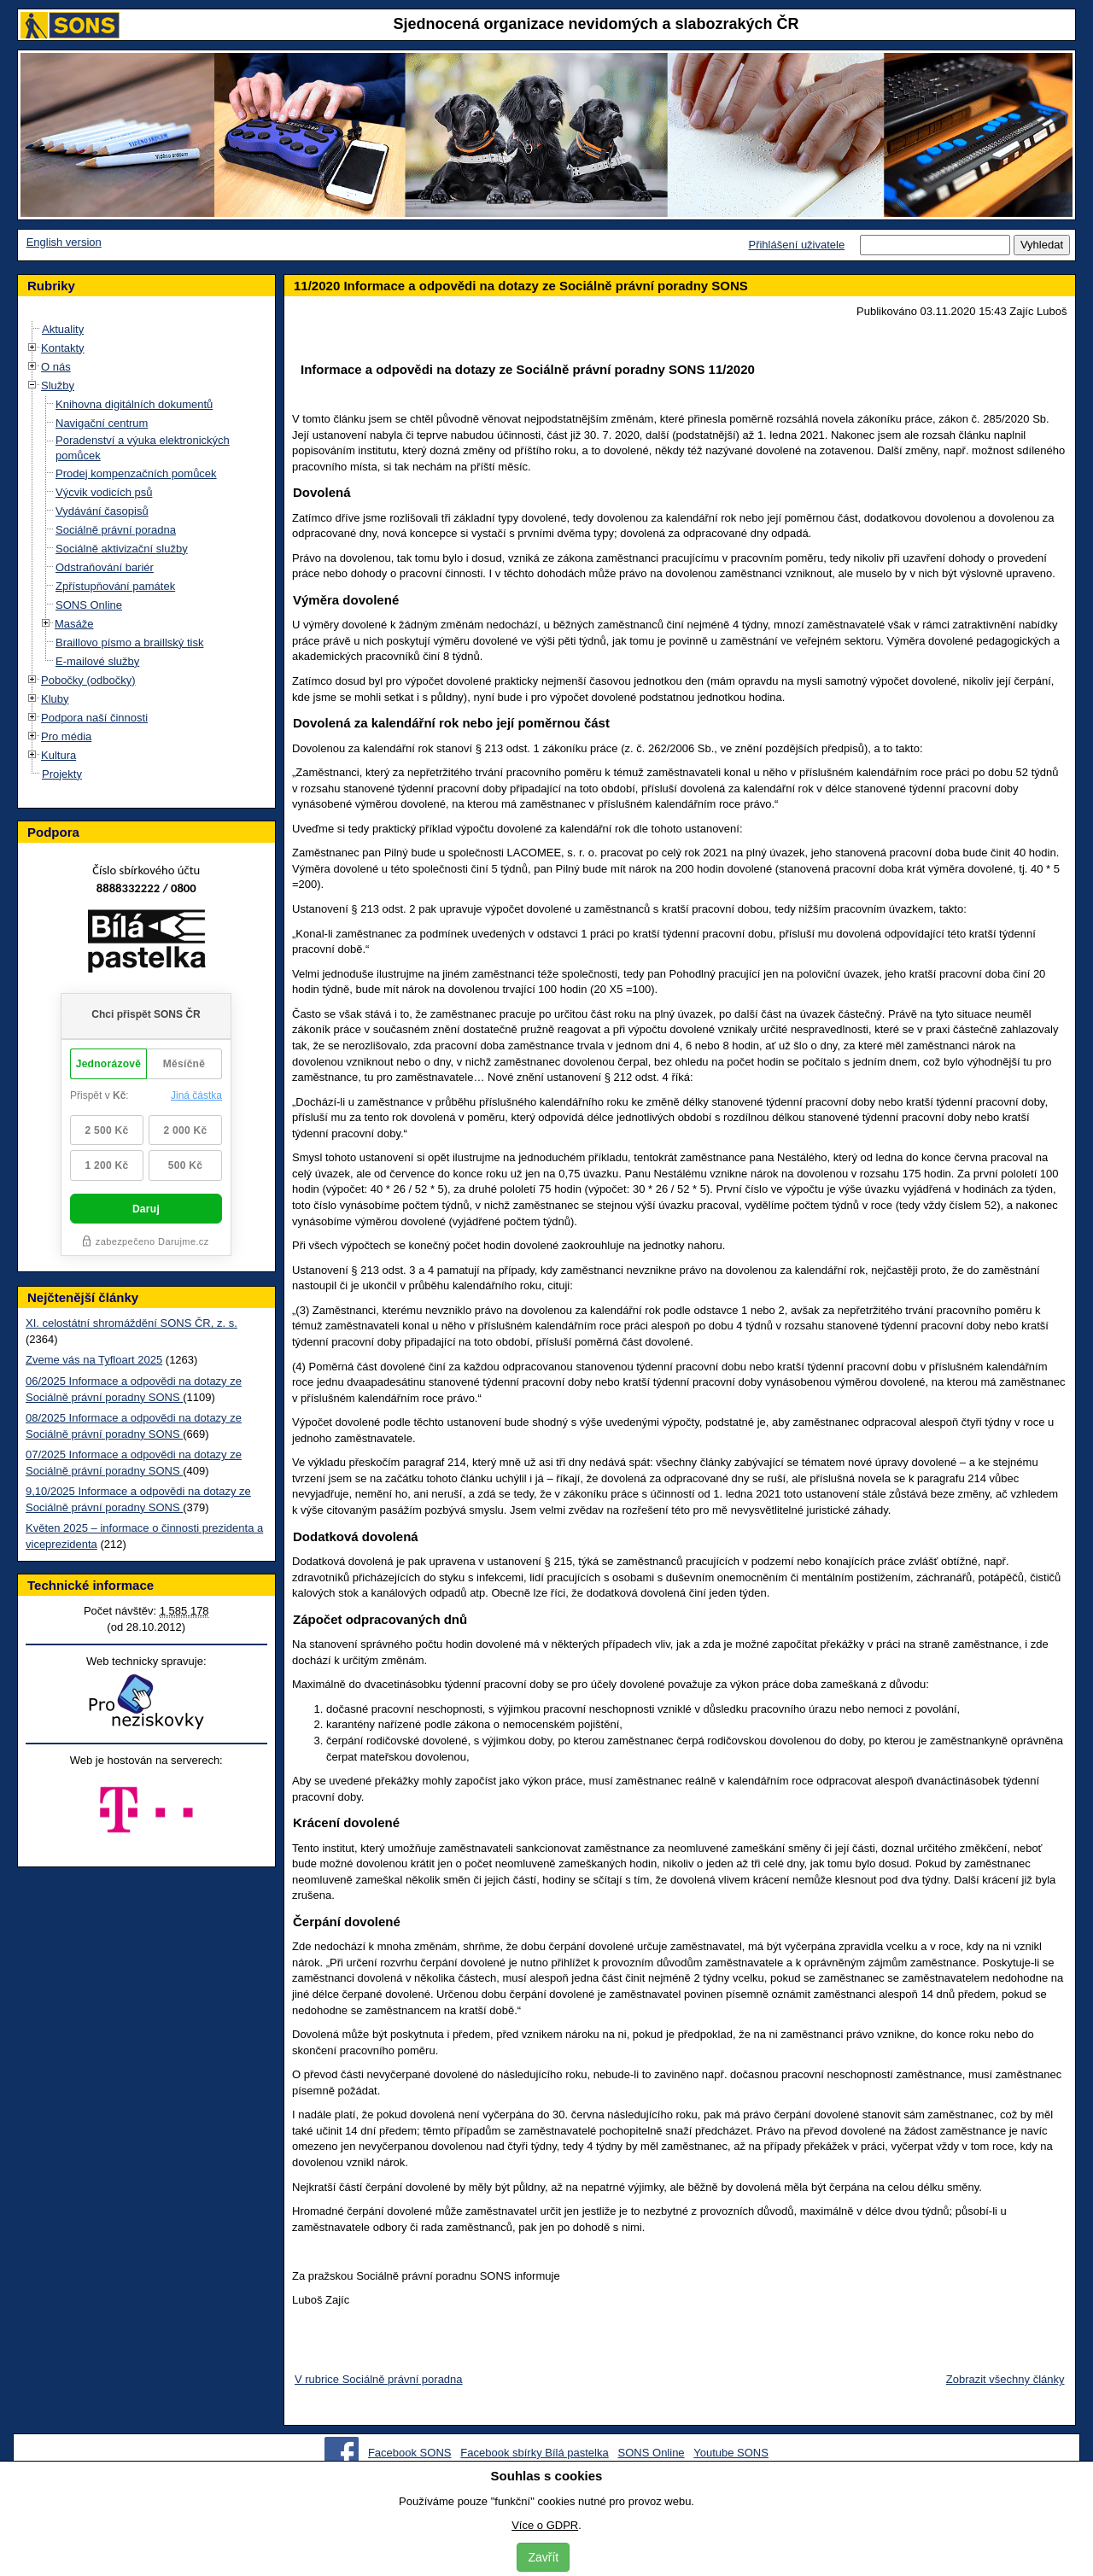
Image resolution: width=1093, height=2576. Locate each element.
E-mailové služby (97, 661)
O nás (56, 366)
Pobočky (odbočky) (88, 680)
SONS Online (89, 605)
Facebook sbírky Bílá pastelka (534, 2452)
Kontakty (63, 348)
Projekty (62, 774)
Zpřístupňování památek (115, 586)
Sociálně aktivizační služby (122, 548)
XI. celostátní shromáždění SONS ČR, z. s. (131, 1323)
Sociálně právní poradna (116, 529)
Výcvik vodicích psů (104, 492)
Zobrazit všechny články (1005, 2379)
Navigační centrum (102, 423)
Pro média (66, 736)
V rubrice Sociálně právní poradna (379, 2379)
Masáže (74, 623)
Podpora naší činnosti (94, 717)
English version (64, 242)
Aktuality (63, 329)
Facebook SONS (410, 2452)
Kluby (55, 698)
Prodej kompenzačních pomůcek (136, 473)
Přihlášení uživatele (796, 244)
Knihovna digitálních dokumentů (134, 404)
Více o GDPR (544, 2525)
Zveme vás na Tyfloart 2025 (94, 1359)
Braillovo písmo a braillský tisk (129, 642)
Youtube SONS (731, 2452)
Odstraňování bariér (105, 567)
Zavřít (543, 2557)
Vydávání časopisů (102, 511)
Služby (57, 385)
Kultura (58, 755)
